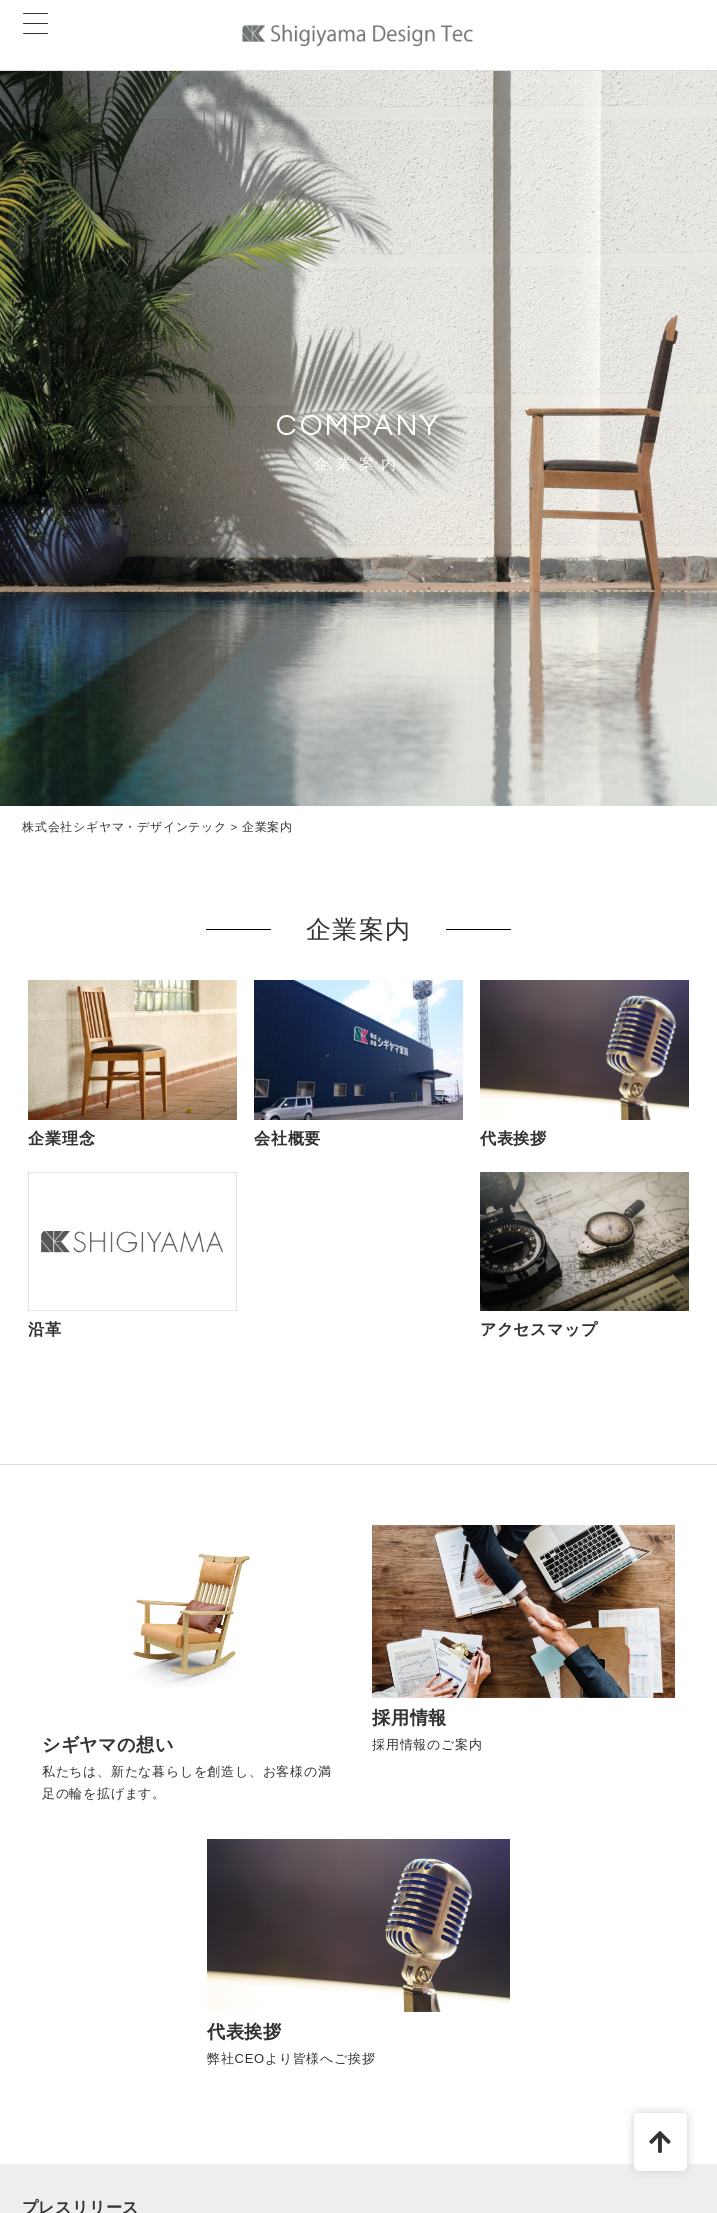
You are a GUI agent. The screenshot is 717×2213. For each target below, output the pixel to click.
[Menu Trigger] (35, 23)
